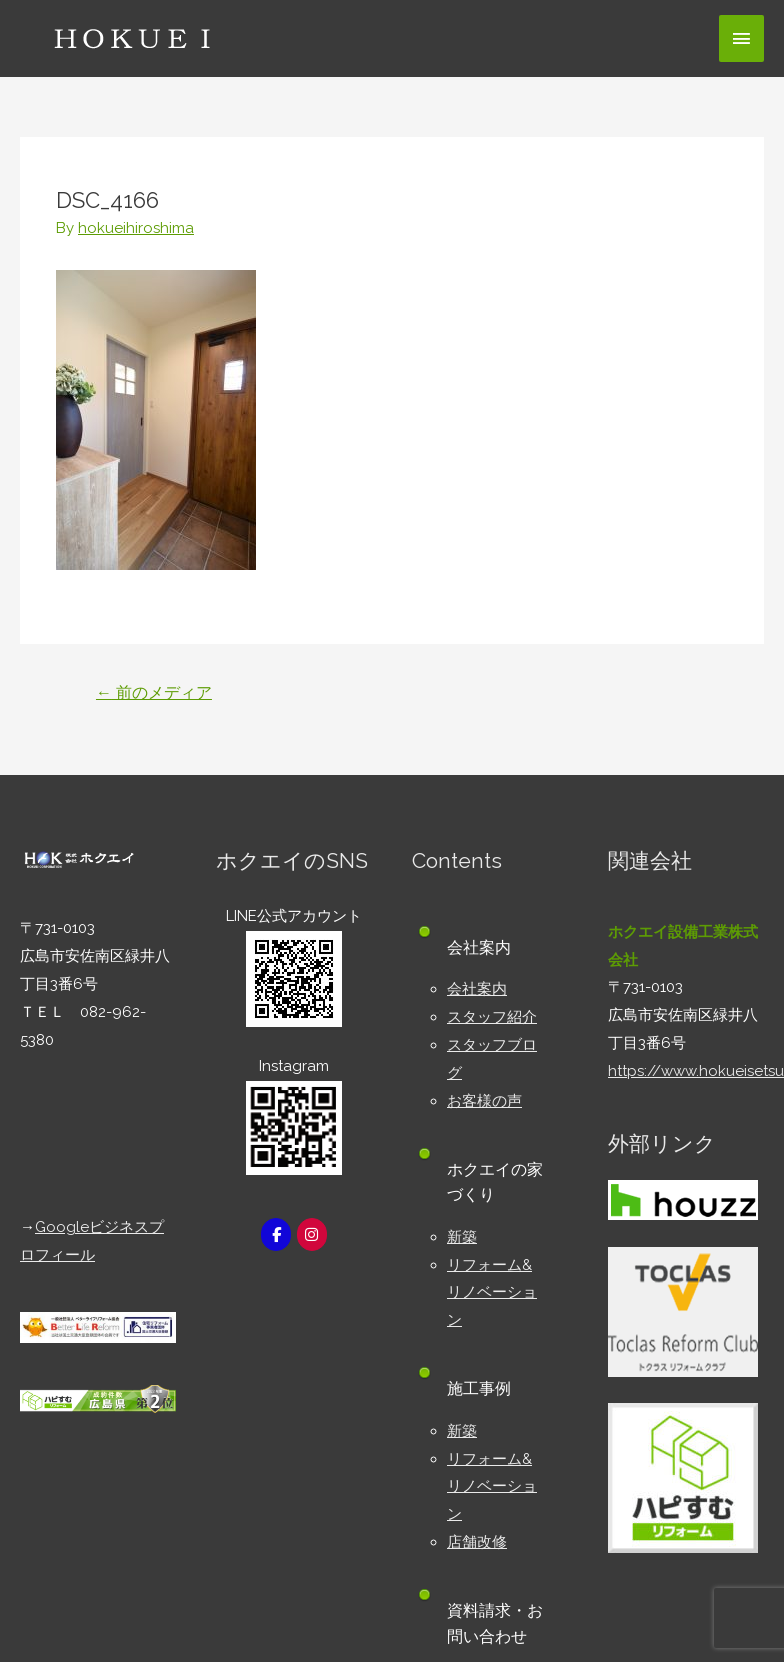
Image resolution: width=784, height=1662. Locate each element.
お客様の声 (484, 1101)
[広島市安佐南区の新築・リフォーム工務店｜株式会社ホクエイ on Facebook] (276, 1234)
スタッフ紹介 (492, 1017)
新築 (462, 1237)
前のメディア (154, 692)
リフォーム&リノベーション (492, 1293)
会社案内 (477, 989)
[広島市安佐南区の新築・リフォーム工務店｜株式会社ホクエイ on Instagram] (312, 1234)
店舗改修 (477, 1542)
